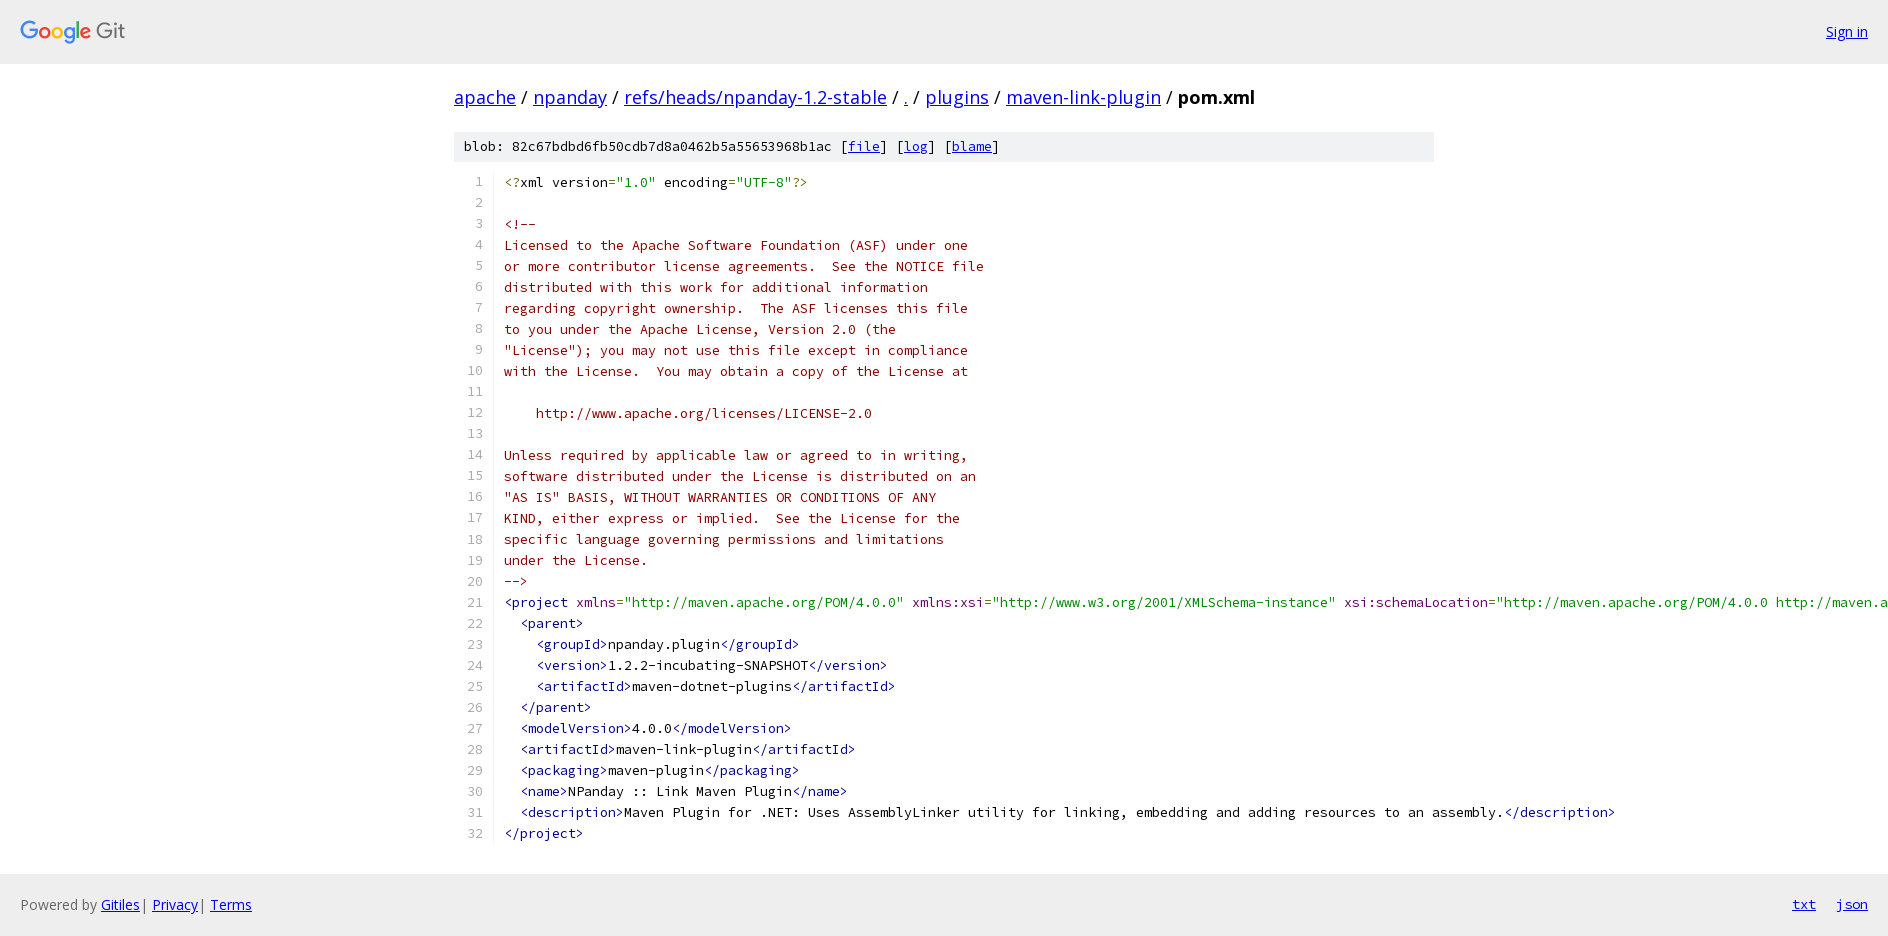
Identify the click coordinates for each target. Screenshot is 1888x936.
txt (1804, 904)
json (1852, 904)
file (864, 146)
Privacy (175, 904)
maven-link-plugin (1083, 97)
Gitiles (120, 904)
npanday (570, 97)
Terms (231, 904)
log (916, 146)
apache (485, 97)
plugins (957, 97)
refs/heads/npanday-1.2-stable (755, 97)
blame (972, 146)
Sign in (1847, 31)
